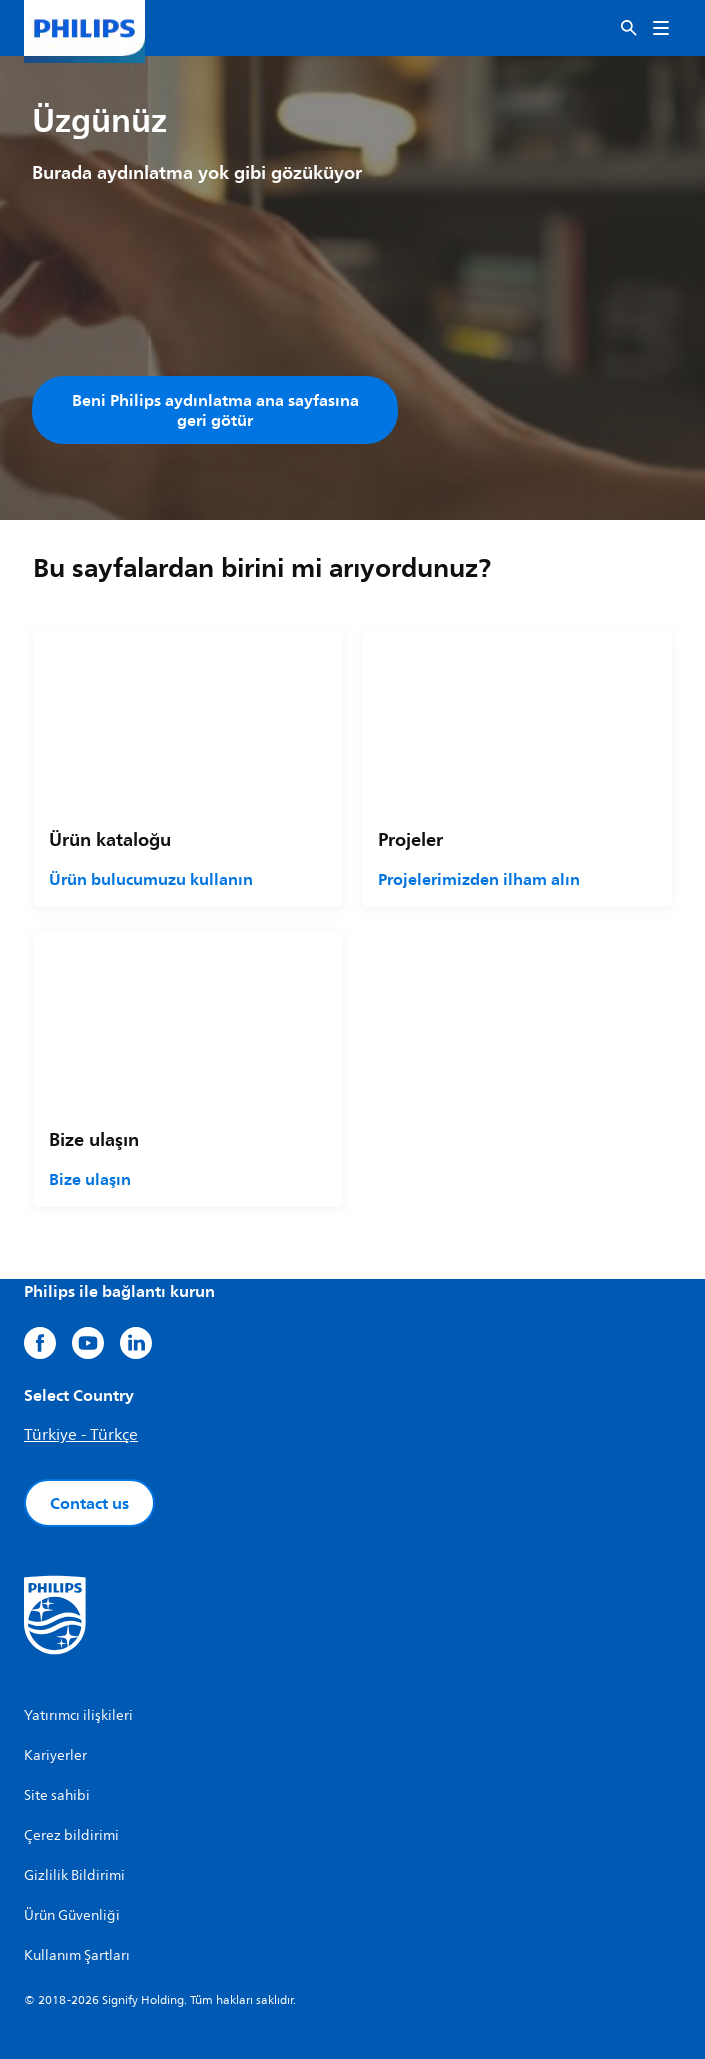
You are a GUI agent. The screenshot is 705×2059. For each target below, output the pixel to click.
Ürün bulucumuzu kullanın (151, 879)
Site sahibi (57, 1795)
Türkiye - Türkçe (81, 1435)
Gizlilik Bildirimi (74, 1875)
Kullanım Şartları (77, 1955)
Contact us (89, 1503)
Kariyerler (55, 1755)
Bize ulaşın (90, 1179)
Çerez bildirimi (71, 1835)
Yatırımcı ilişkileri (78, 1715)
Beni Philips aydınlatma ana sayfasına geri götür (215, 410)
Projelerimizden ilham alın (479, 879)
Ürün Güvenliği (72, 1915)
